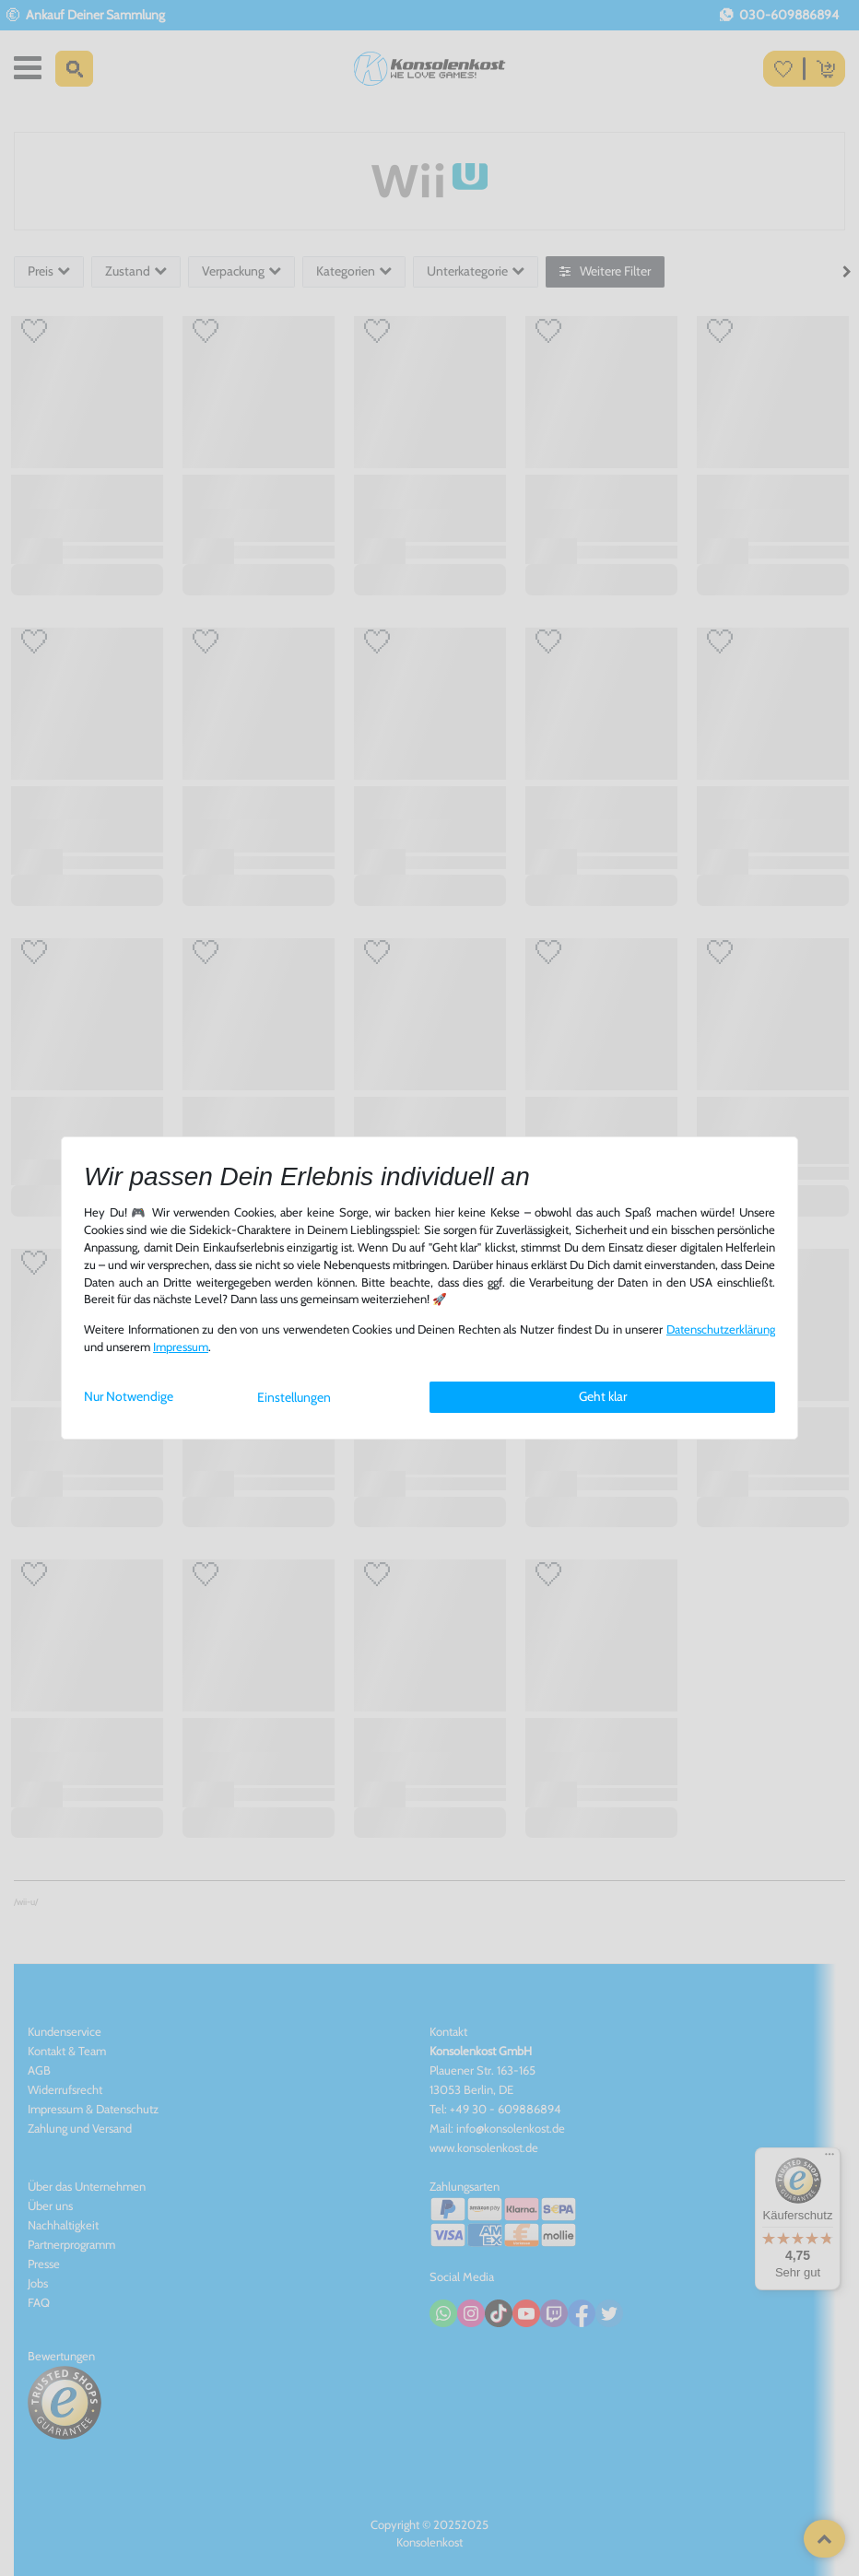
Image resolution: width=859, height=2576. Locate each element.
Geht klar (603, 1396)
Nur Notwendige (128, 1396)
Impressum (180, 1347)
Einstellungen (294, 1397)
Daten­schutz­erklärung (720, 1329)
